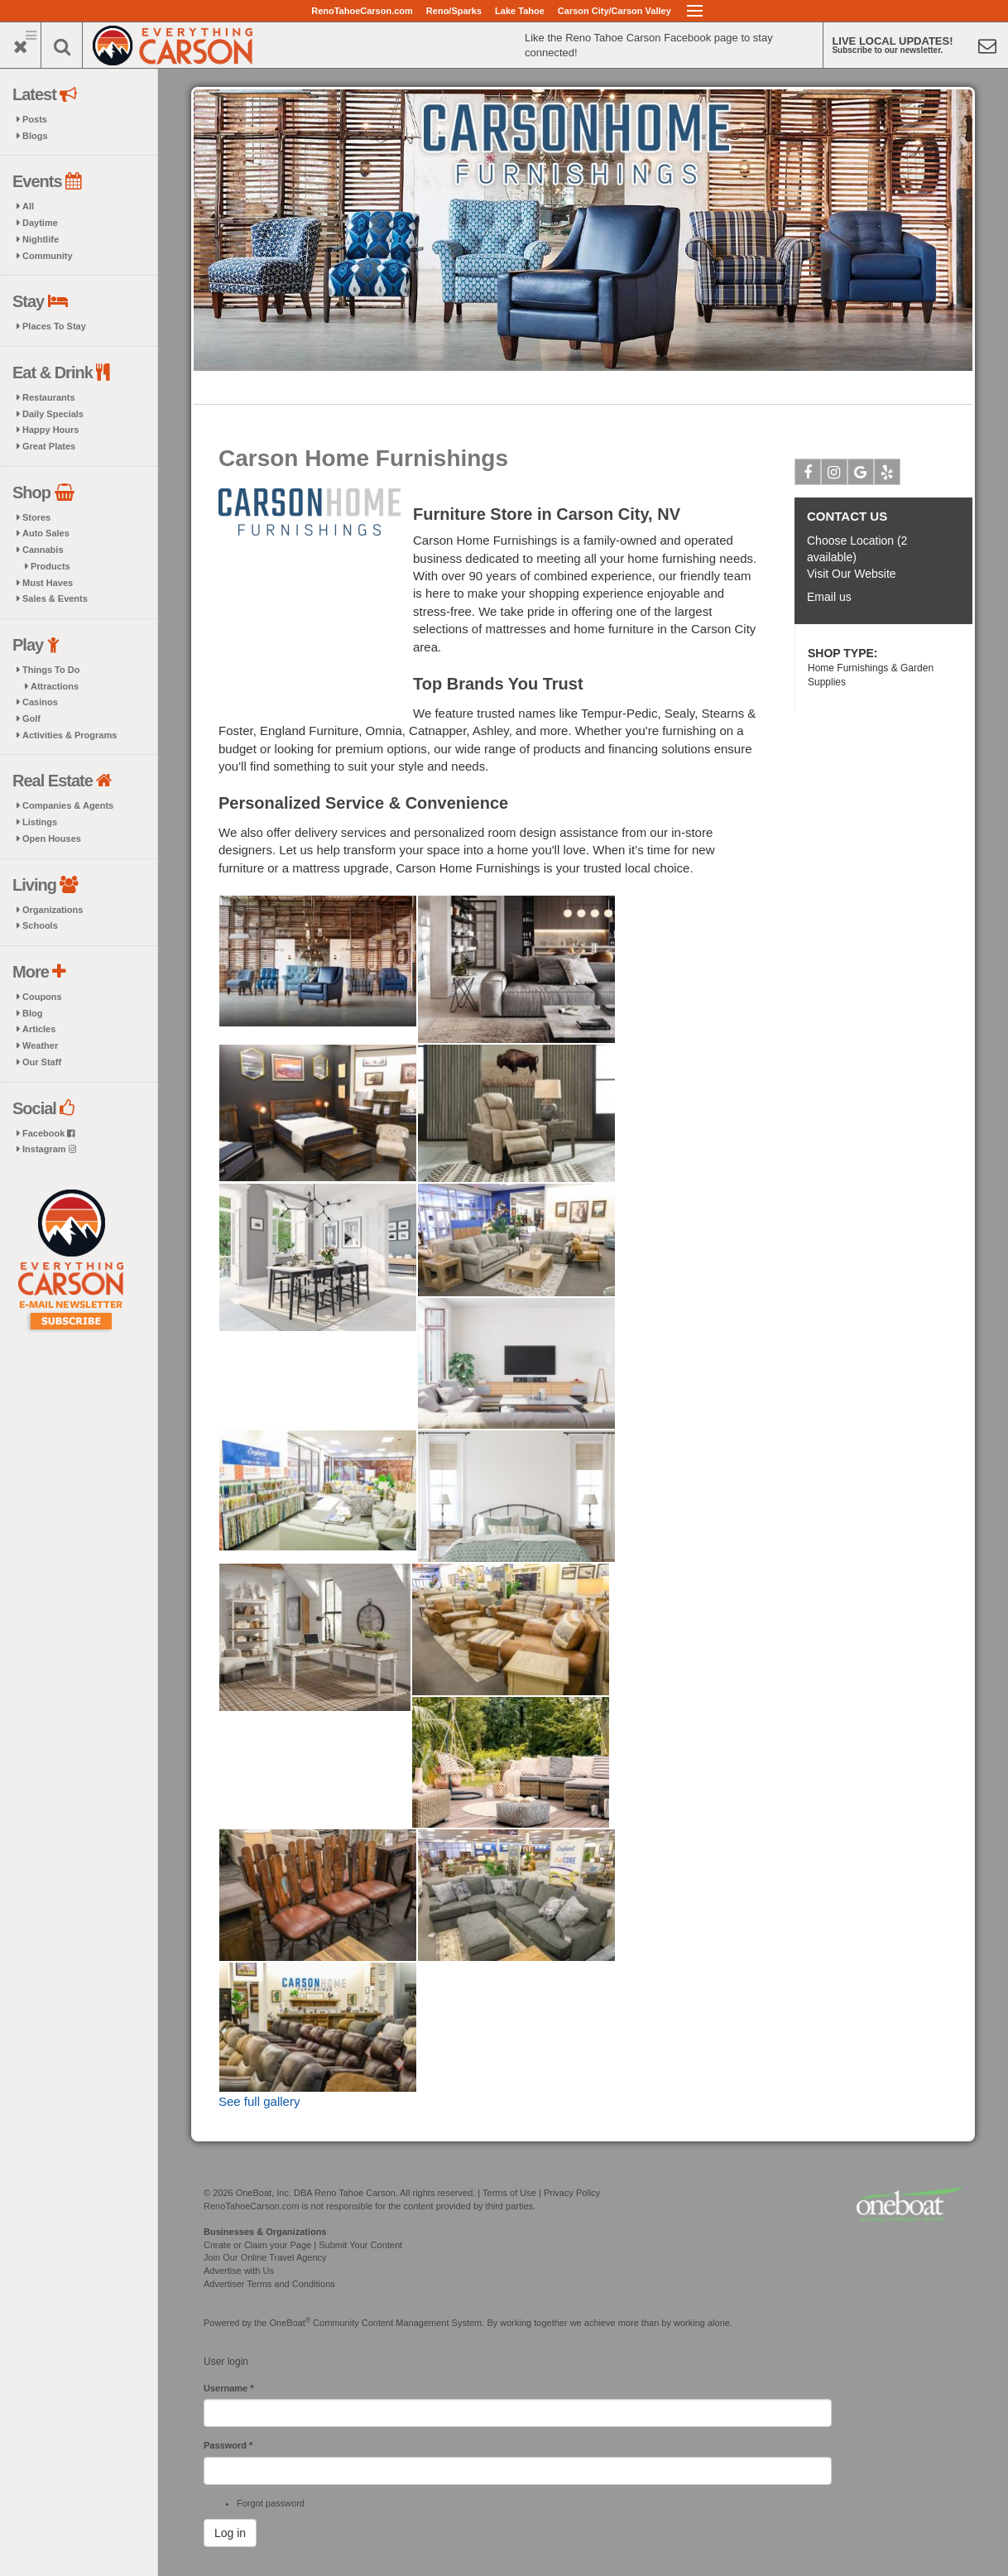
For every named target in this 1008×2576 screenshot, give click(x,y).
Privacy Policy (572, 2193)
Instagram (49, 1149)
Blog (32, 1013)
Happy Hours (50, 430)
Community (47, 256)
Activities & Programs (69, 735)
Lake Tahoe (520, 11)
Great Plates (48, 446)
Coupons (42, 997)
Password (228, 2445)
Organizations (52, 910)
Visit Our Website (851, 573)
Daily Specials (53, 414)
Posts (34, 119)
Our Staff (41, 1062)
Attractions (55, 686)
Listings (39, 822)
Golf (31, 718)
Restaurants (48, 397)
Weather (40, 1045)
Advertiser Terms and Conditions (269, 2284)
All (28, 206)
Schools (40, 925)
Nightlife (40, 239)
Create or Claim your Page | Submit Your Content (303, 2245)
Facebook (48, 1133)
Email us (829, 596)
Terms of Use (509, 2193)
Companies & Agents (67, 805)
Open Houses (51, 838)
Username (229, 2388)
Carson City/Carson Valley (614, 11)
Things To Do (50, 670)
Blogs (35, 136)
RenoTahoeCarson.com (362, 11)
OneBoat (290, 2323)
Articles (38, 1029)
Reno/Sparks (454, 11)
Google (861, 475)
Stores (36, 517)
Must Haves (47, 583)
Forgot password (271, 2503)
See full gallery (259, 2101)
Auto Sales (46, 533)
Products (50, 566)
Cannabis (43, 550)
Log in (230, 2533)
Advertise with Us (239, 2271)
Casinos (40, 702)
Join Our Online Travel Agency (265, 2257)
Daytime (40, 223)
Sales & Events (55, 598)
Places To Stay (54, 326)
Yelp (887, 475)
